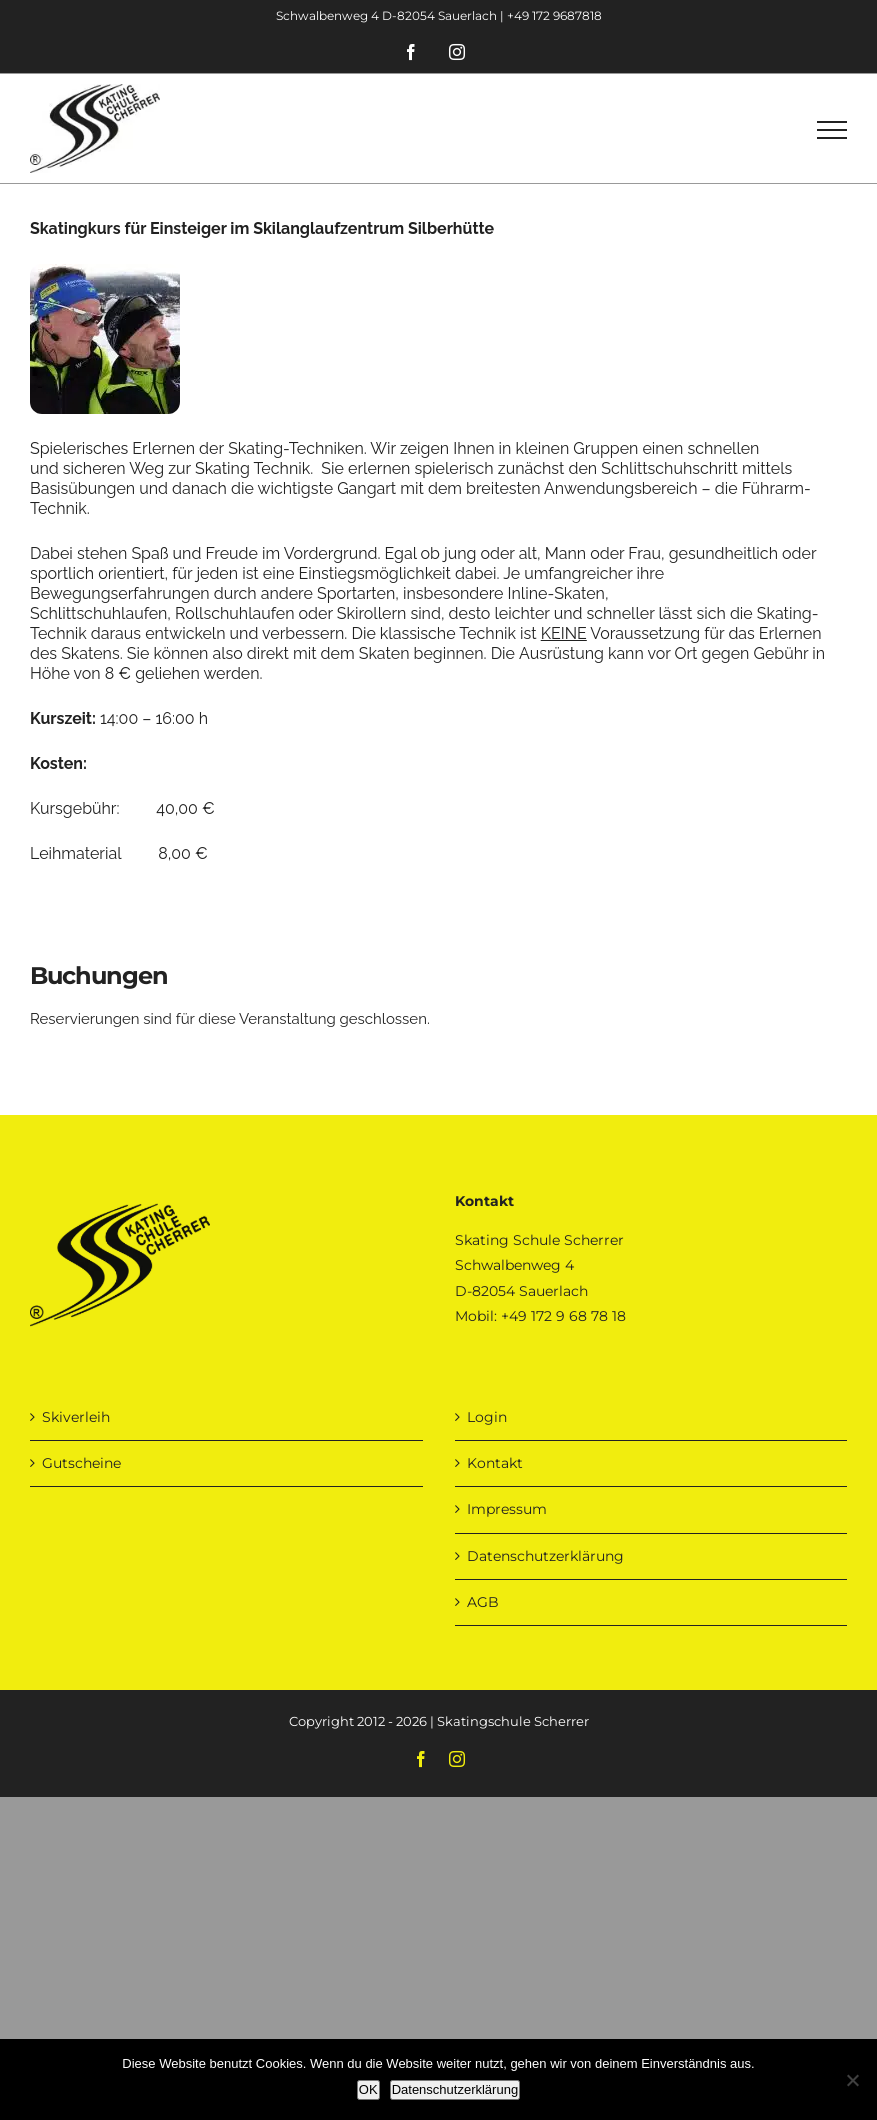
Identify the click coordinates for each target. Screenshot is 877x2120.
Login (487, 1417)
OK (368, 2089)
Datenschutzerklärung (545, 1556)
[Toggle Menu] (832, 130)
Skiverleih (76, 1417)
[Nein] (852, 2080)
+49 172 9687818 (554, 15)
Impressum (507, 1509)
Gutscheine (81, 1463)
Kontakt (495, 1463)
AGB (483, 1602)
